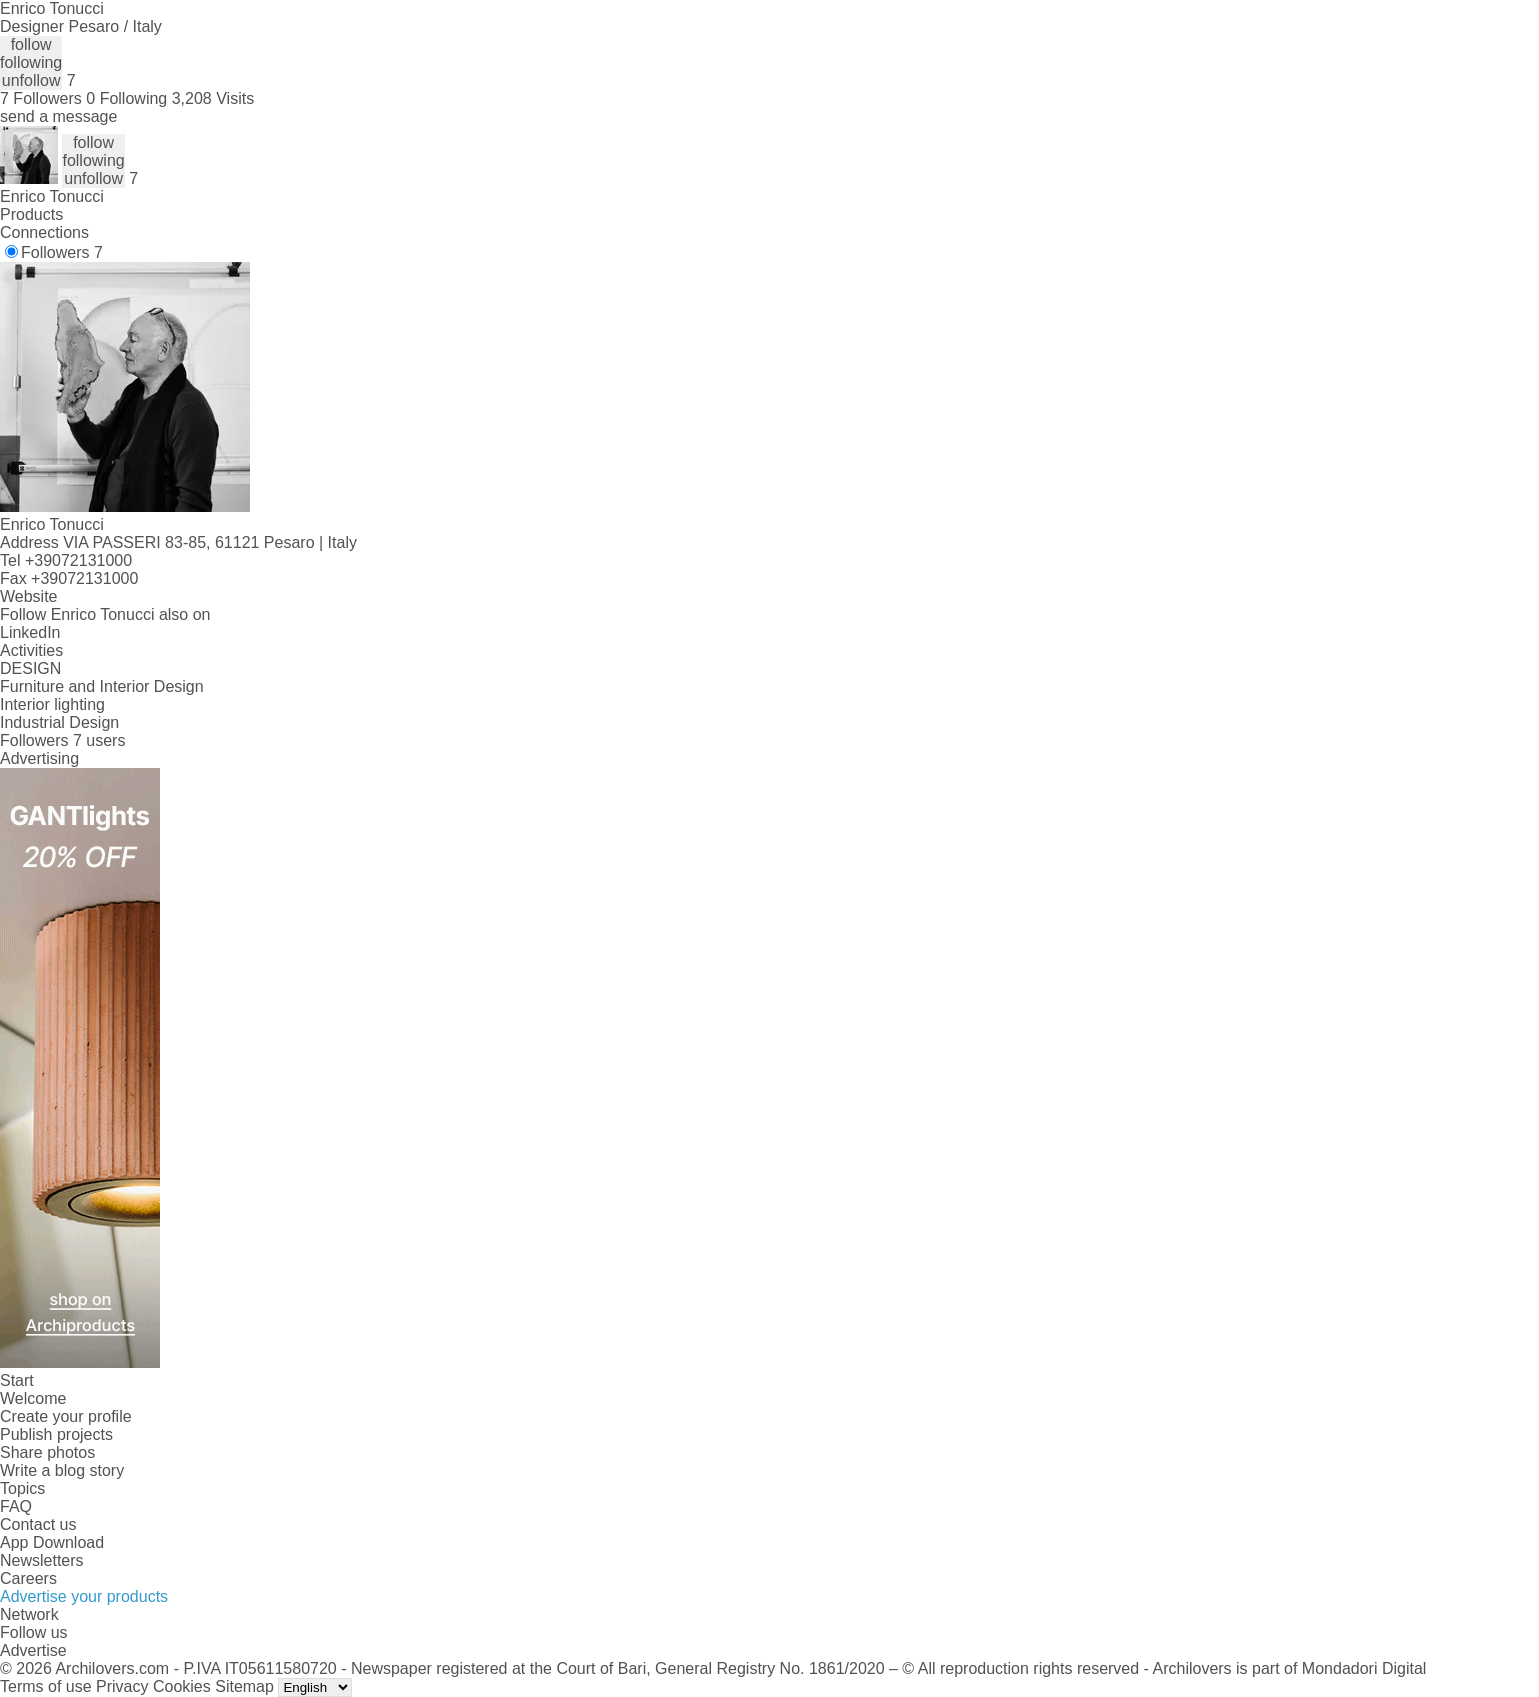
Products (31, 214)
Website (29, 596)
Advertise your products (84, 1596)
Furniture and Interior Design (102, 686)
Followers (62, 252)
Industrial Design (59, 722)
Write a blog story (62, 1470)
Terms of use (46, 1686)
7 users (99, 740)
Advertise (33, 1650)
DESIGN (30, 668)
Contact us (38, 1524)
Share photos (47, 1452)
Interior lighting (52, 704)
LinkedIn (30, 632)
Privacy (122, 1686)
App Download (52, 1542)
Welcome (33, 1398)
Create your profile (66, 1416)
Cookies (182, 1686)
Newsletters (42, 1560)
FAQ (16, 1506)
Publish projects (56, 1434)
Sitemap (244, 1686)
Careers (28, 1578)
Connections (44, 232)
